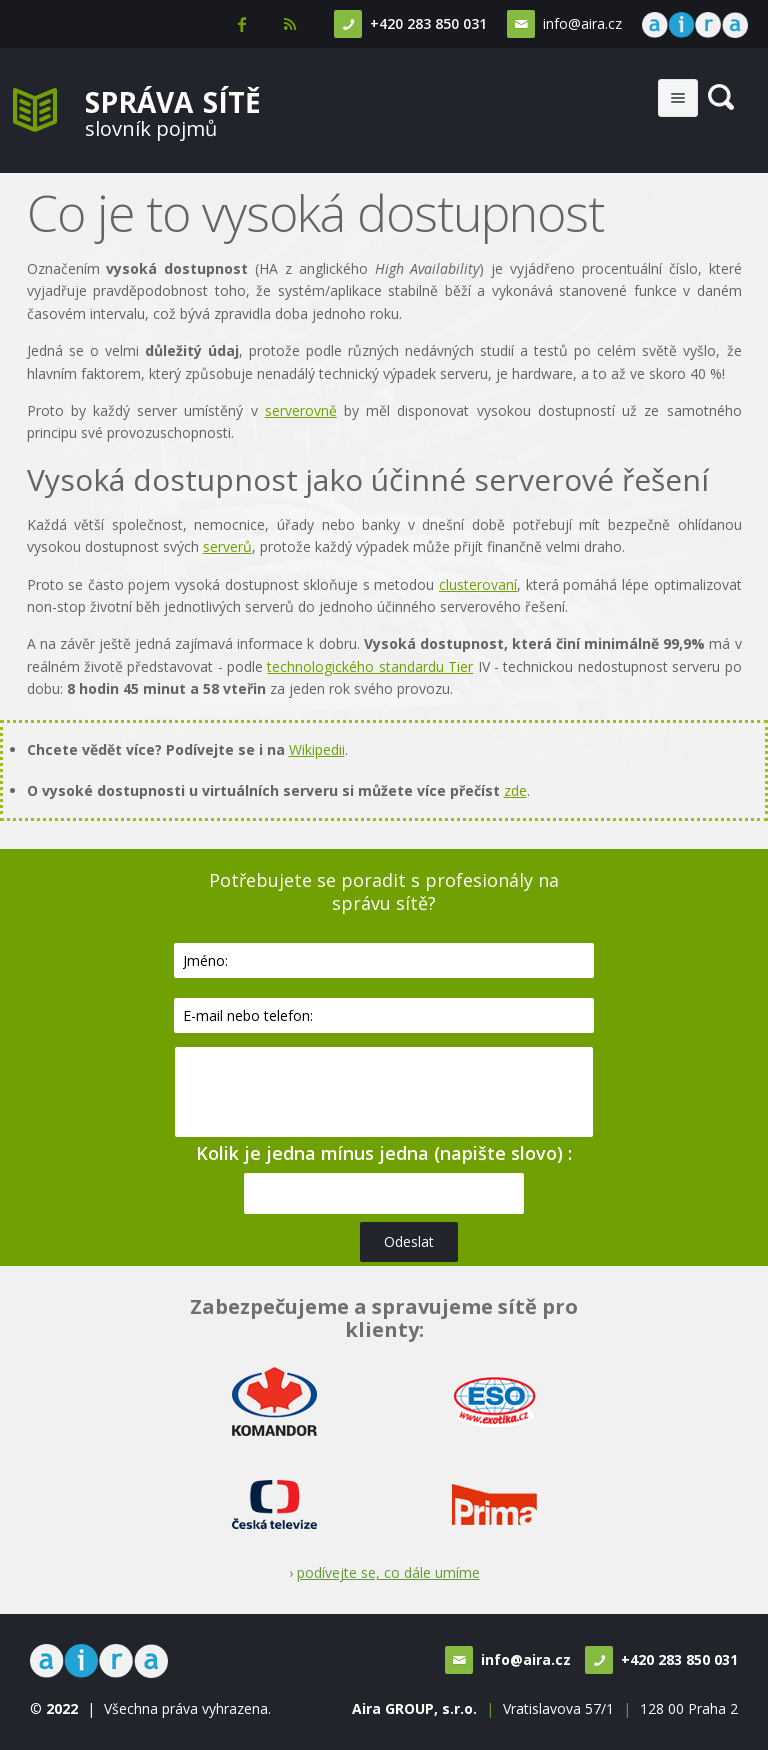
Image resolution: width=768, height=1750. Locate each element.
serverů (227, 546)
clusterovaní (478, 584)
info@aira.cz (582, 23)
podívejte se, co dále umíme (388, 1572)
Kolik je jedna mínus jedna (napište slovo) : (384, 1153)
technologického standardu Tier (370, 666)
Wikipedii (317, 749)
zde (515, 790)
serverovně (301, 410)
